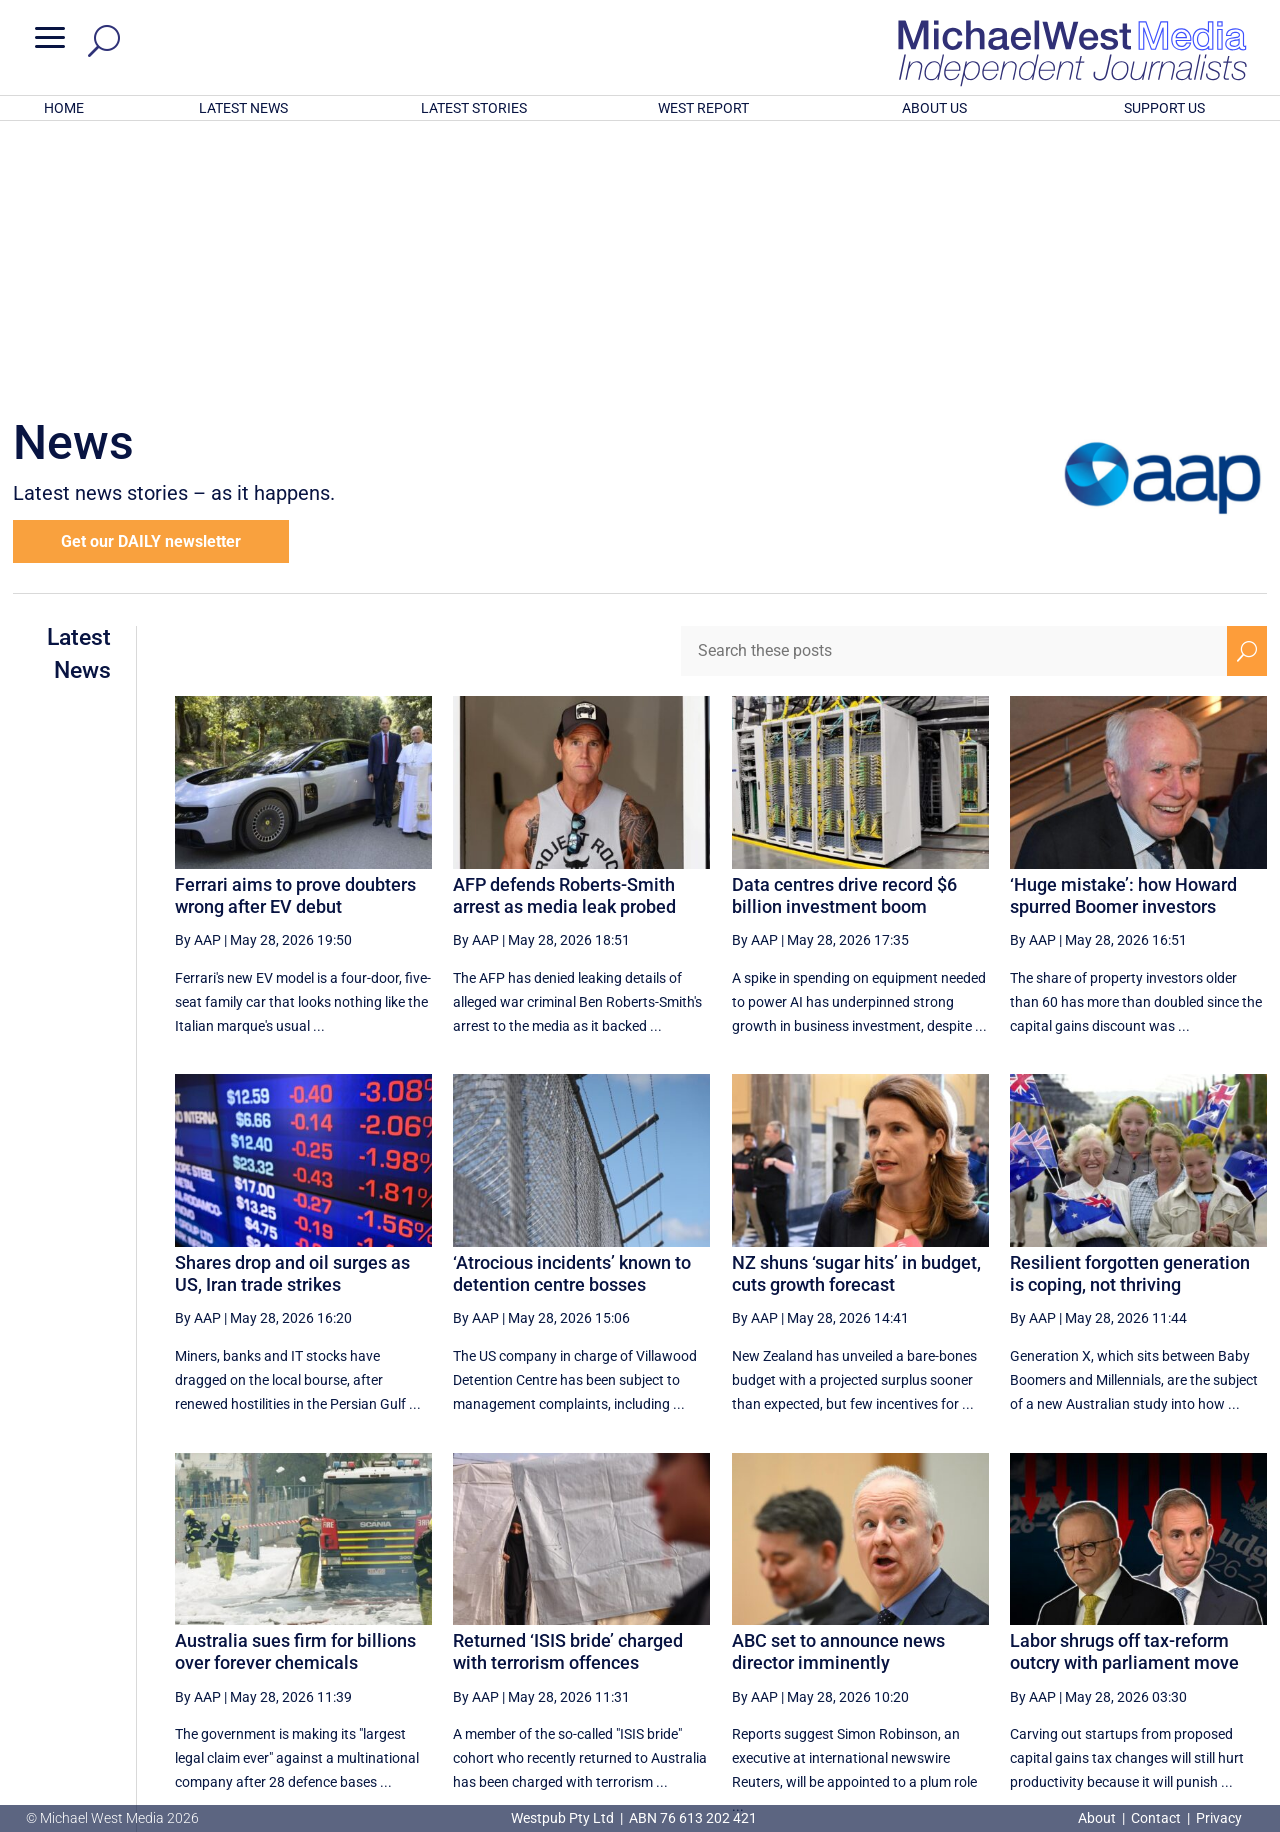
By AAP (198, 678)
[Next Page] (1200, 1631)
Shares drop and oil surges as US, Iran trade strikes (292, 1011)
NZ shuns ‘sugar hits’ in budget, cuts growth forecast (856, 1011)
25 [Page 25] (1154, 1632)
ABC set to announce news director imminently (838, 1389)
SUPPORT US (1164, 108)
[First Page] (761, 1631)
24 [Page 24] (1104, 1632)
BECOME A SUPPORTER (1177, 1703)
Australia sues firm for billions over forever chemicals (295, 1389)
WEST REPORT (703, 108)
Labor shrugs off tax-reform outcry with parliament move (1124, 1389)
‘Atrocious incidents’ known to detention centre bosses (572, 1011)
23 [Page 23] (1053, 1632)
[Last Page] (1245, 1631)
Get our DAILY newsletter (151, 279)
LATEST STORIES (474, 108)
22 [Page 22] (1002, 1632)
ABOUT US (934, 108)
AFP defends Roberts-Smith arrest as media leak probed (564, 633)
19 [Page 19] (851, 1632)
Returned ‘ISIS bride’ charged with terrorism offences (568, 1389)
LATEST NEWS (243, 108)
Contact (1156, 1818)
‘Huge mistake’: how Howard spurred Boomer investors (1123, 633)
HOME (64, 108)
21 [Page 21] (952, 1632)
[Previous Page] (804, 1631)
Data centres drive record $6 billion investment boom (844, 633)
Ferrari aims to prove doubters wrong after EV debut (295, 633)
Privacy (1219, 1818)
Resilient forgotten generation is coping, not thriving (1130, 1011)
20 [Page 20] (901, 1632)
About (1098, 1818)
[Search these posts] (954, 389)
